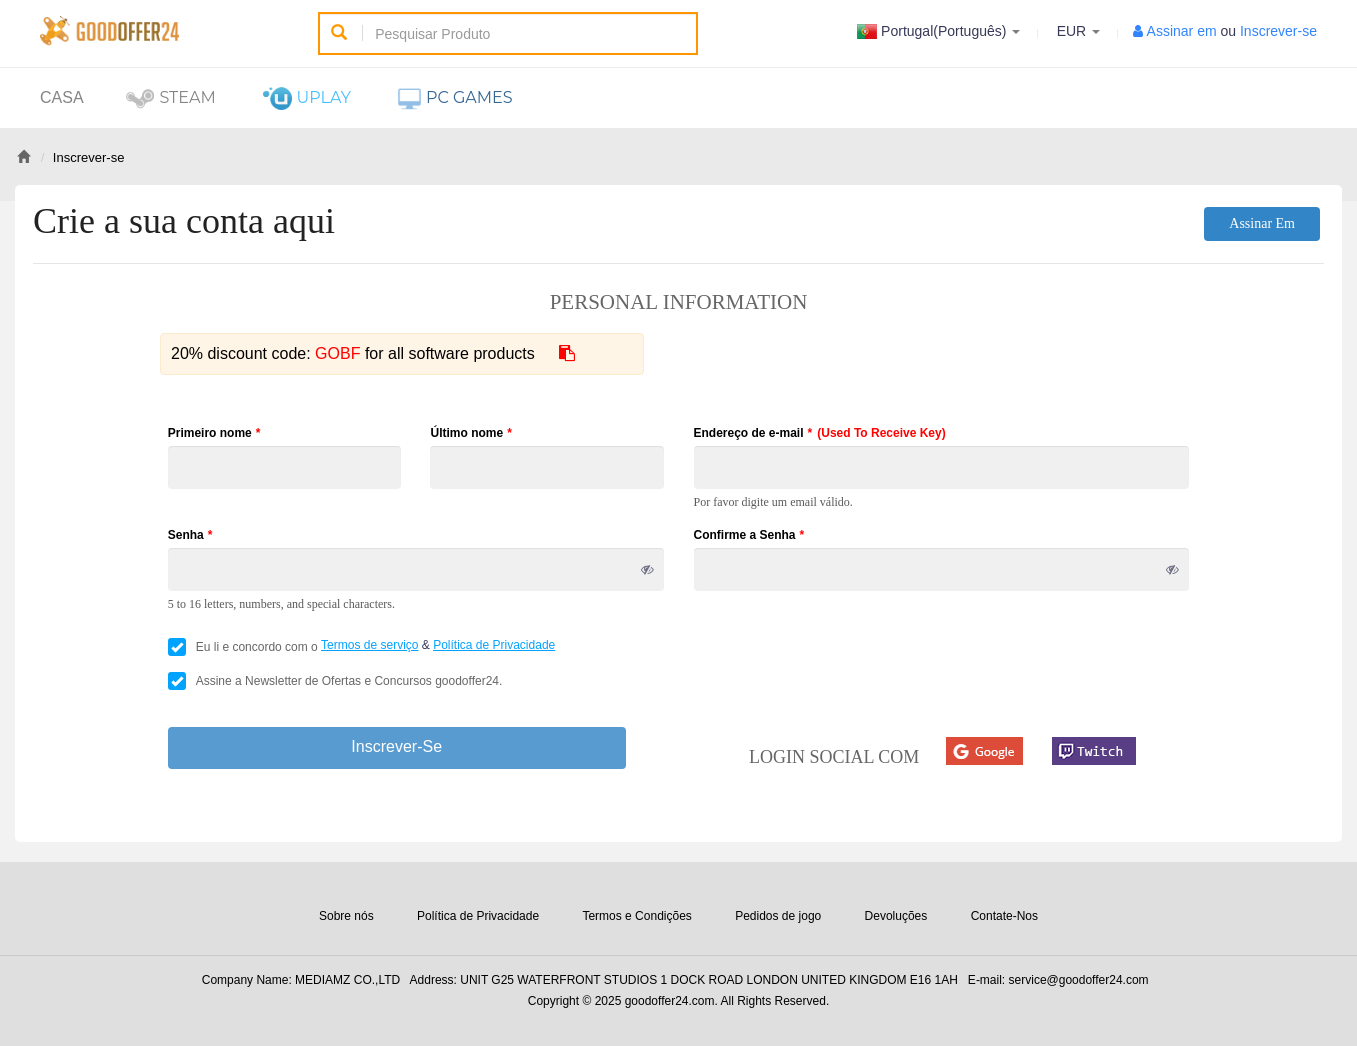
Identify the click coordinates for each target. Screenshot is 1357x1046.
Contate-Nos (1004, 916)
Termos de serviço (369, 645)
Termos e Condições (636, 916)
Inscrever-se (1278, 31)
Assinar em (1182, 31)
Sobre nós (346, 916)
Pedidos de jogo (778, 916)
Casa (62, 97)
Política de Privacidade (494, 645)
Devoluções (896, 916)
